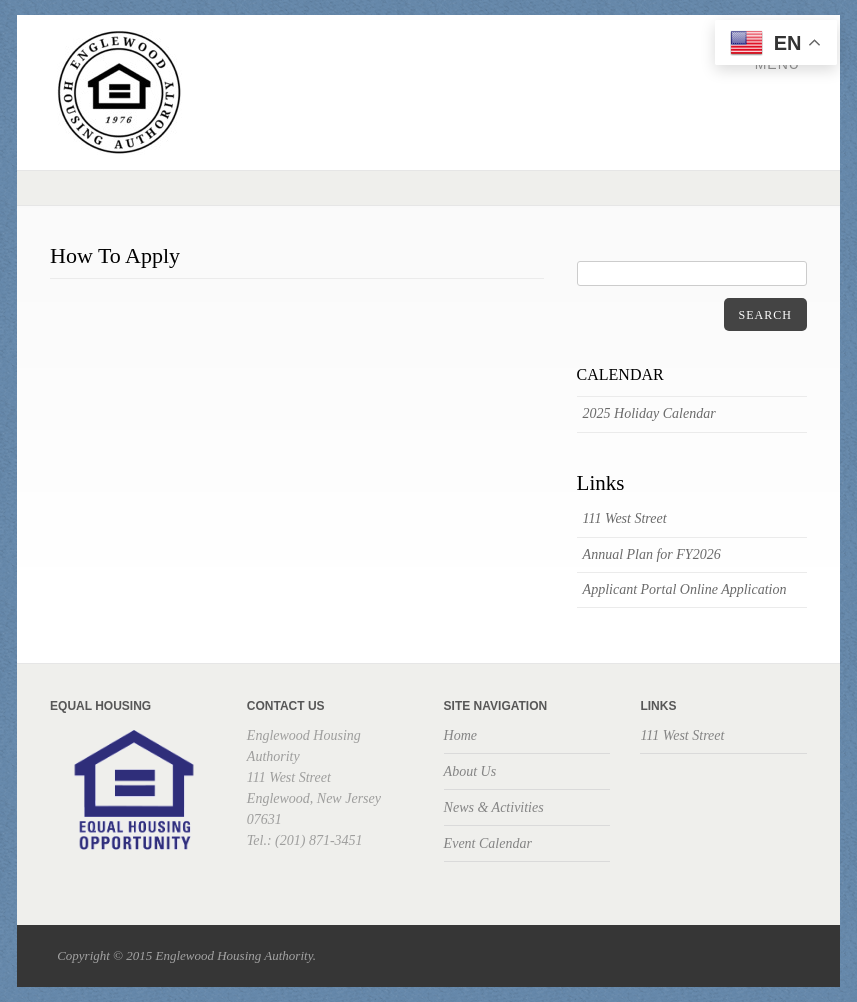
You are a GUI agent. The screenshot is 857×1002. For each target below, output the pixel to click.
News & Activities (494, 807)
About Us (470, 771)
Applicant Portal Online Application (685, 589)
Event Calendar (488, 843)
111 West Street (625, 518)
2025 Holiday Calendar (649, 413)
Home (460, 735)
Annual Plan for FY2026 (652, 554)
